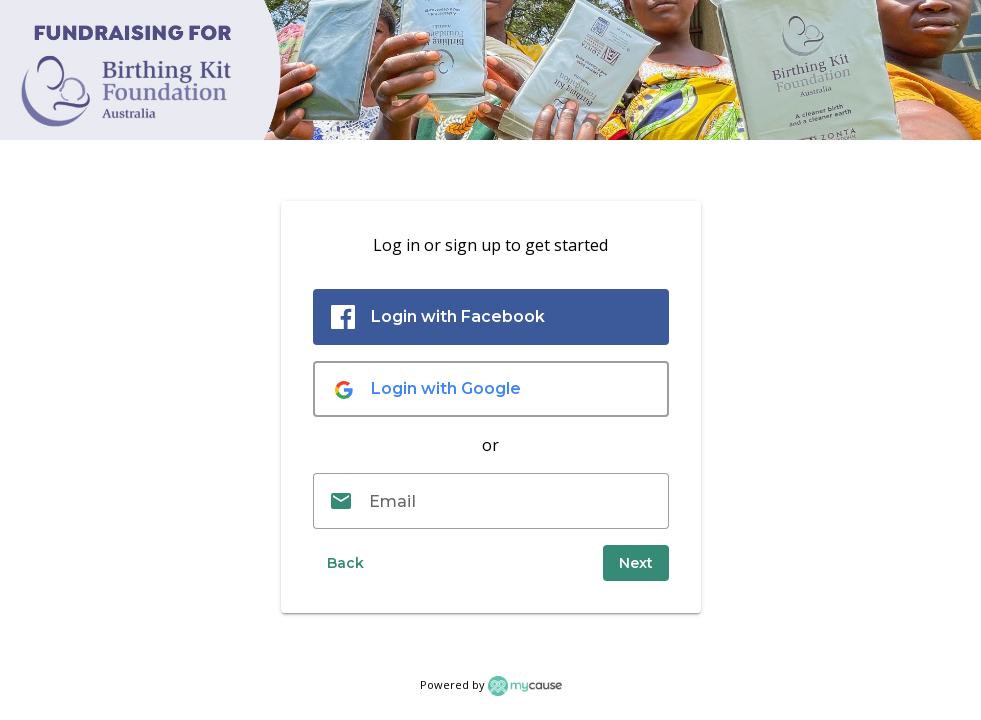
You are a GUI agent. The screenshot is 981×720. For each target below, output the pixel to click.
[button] (345, 563)
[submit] (636, 563)
